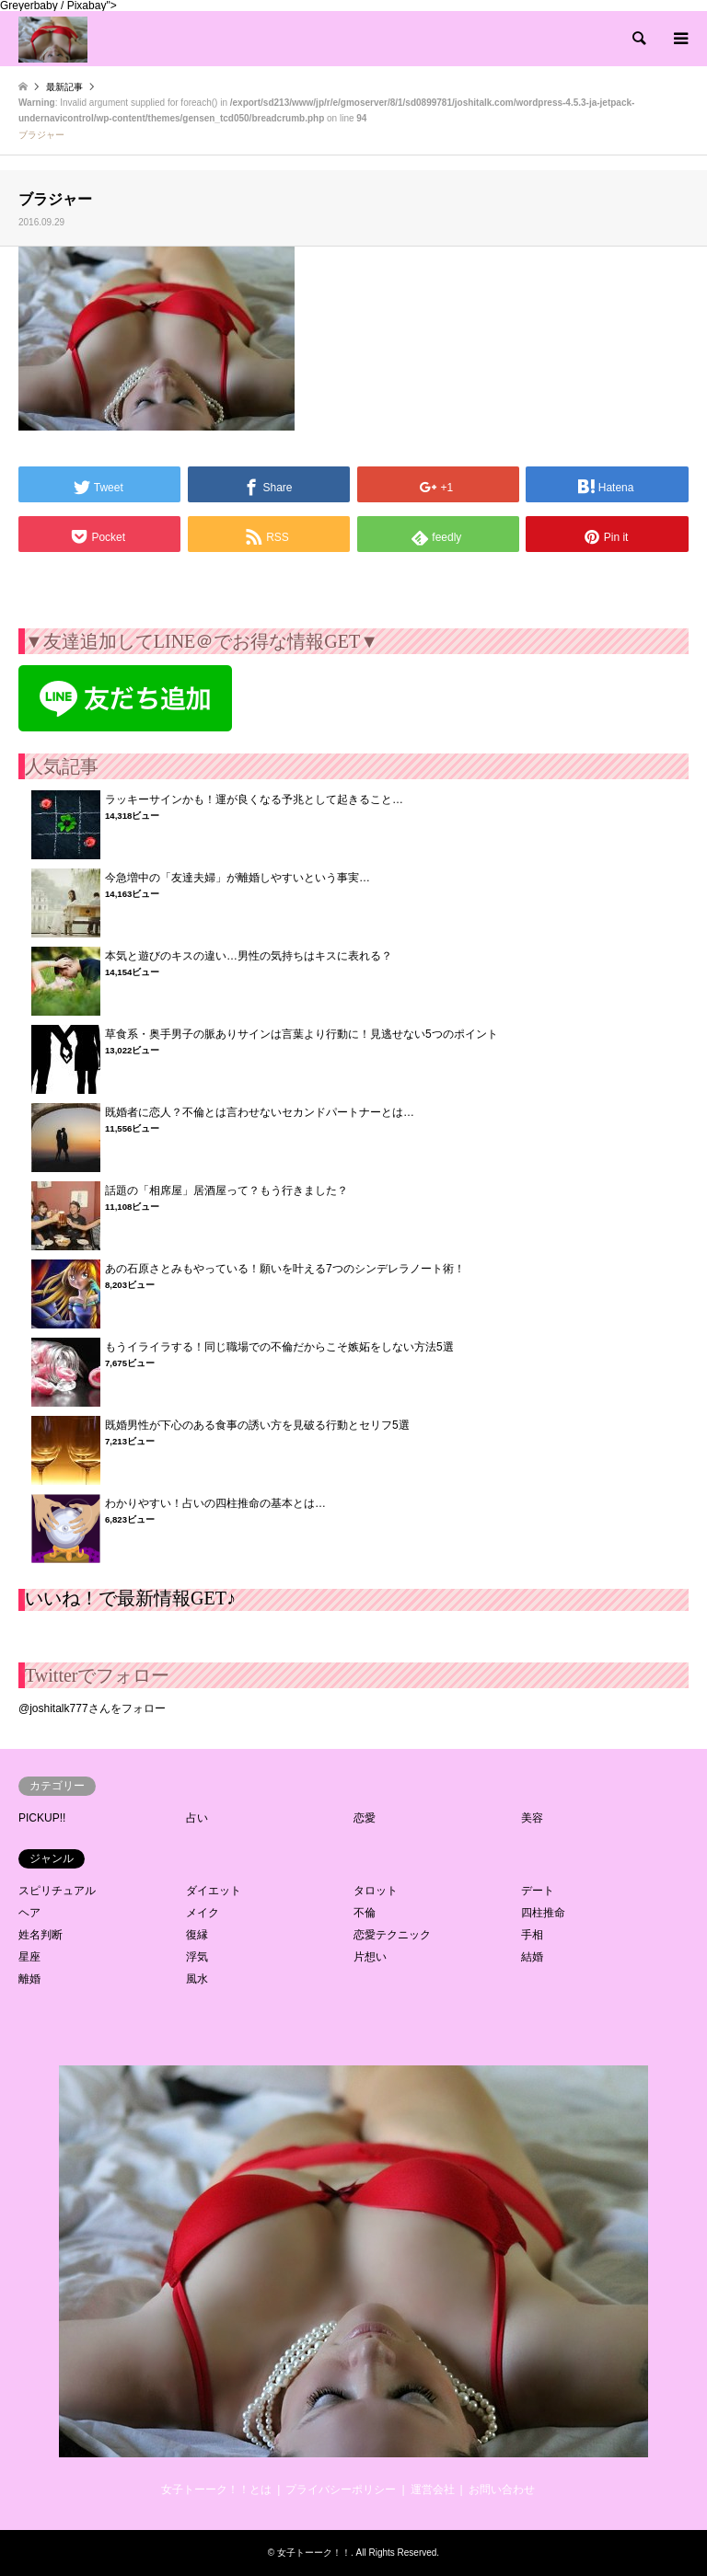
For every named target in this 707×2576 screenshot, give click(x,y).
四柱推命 (543, 1912)
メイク (202, 1912)
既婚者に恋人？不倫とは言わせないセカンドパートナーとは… (259, 1112)
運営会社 (433, 2489)
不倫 (365, 1912)
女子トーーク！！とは (216, 2489)
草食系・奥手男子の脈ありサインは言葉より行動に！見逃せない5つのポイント (301, 1034)
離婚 (29, 1978)
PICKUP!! (41, 1817)
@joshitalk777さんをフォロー (92, 1708)
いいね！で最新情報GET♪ (130, 1598)
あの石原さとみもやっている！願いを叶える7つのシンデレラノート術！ (285, 1268)
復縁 (197, 1934)
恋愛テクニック (392, 1934)
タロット (376, 1890)
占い (197, 1817)
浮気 (197, 1956)
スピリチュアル (57, 1890)
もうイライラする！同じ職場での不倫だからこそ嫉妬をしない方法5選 (279, 1346)
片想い (370, 1956)
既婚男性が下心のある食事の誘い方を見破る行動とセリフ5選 (257, 1425)
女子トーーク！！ (314, 2552)
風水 (197, 1978)
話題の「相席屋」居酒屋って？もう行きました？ (226, 1190)
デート (537, 1890)
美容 (532, 1817)
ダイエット (213, 1890)
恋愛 (365, 1817)
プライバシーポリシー (340, 2489)
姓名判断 (40, 1934)
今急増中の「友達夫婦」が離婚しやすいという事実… (237, 877)
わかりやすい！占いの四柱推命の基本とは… (215, 1503)
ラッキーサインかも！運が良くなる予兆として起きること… (254, 799)
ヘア (29, 1912)
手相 (532, 1934)
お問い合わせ (502, 2489)
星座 (29, 1956)
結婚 (532, 1956)
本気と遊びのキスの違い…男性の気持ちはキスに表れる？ (248, 955)
